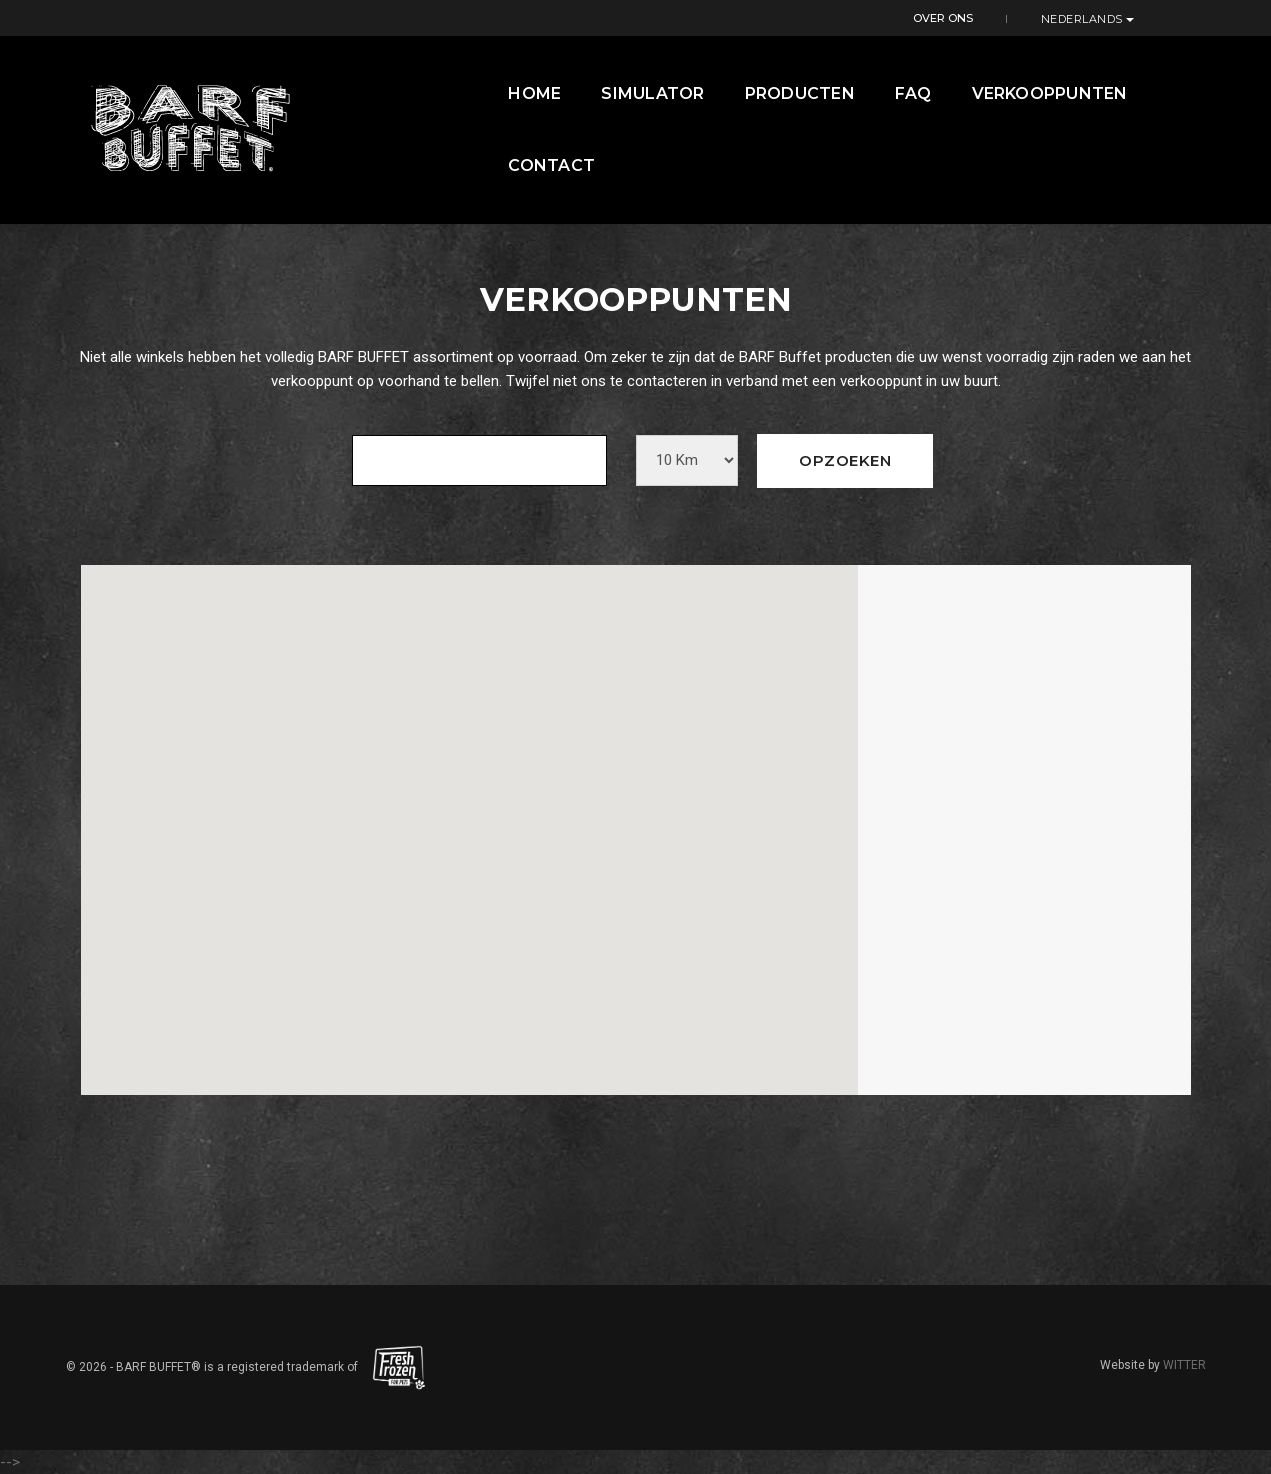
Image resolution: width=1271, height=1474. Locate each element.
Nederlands (1159, 18)
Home (486, 94)
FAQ (864, 94)
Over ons (1053, 17)
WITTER (1184, 1365)
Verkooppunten (1001, 94)
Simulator (604, 94)
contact (1162, 94)
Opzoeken (845, 460)
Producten (751, 94)
